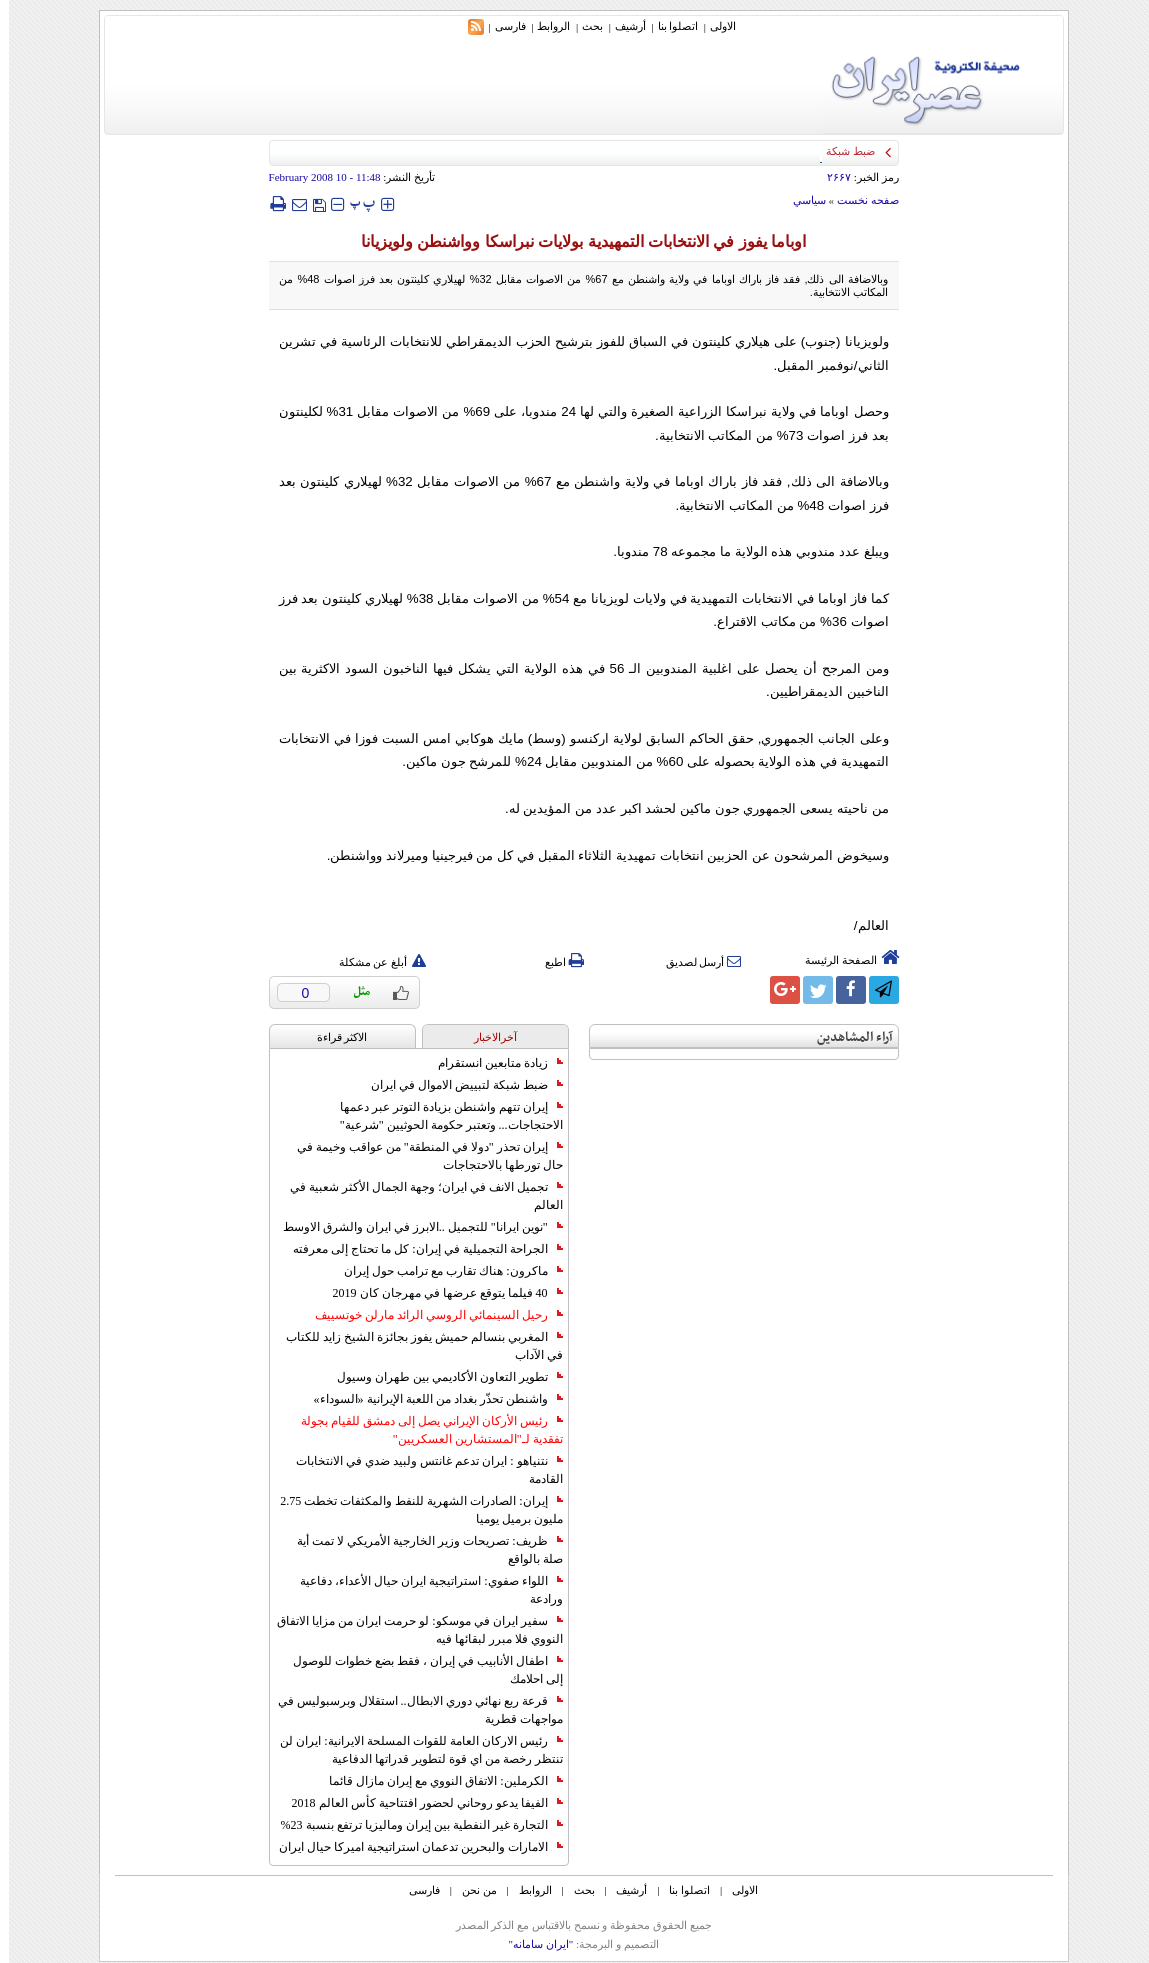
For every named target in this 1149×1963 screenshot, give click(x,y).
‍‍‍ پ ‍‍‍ (354, 203)
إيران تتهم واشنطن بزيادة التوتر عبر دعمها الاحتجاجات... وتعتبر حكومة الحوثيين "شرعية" (442, 1116)
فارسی (501, 26)
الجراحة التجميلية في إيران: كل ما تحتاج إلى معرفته (418, 1249)
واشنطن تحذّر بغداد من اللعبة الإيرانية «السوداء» (429, 1399)
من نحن (470, 1890)
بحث (583, 26)
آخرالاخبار (486, 1037)
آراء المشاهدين (846, 1037)
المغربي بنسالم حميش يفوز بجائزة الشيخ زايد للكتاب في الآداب (415, 1346)
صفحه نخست (859, 200)
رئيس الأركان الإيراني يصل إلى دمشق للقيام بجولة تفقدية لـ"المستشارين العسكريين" (423, 1430)
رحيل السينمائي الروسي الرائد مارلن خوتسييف (430, 1315)
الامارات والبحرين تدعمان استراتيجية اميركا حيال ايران (412, 1847)
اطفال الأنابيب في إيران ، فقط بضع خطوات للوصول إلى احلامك (419, 1670)
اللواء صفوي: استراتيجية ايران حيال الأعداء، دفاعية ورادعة (422, 1590)
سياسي (800, 200)
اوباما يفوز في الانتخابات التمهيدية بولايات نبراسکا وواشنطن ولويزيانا (575, 241)
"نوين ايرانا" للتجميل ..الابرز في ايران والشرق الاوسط (414, 1227)
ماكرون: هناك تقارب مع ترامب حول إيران (444, 1271)
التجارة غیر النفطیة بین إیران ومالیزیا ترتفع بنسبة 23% (413, 1825)
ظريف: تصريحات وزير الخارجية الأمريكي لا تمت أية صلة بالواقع (420, 1550)
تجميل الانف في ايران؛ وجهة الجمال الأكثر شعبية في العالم (417, 1196)
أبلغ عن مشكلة (374, 962)
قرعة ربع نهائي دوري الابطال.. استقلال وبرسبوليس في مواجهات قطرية (411, 1710)
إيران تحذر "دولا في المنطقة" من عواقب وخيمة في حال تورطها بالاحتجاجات (421, 1156)
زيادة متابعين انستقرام (491, 1063)
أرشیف (621, 26)
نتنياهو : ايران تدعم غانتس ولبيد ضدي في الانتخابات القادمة (420, 1470)
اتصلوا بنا (669, 26)
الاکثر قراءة (333, 1037)
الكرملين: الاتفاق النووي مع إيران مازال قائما (436, 1781)
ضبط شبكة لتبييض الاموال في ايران (458, 1085)
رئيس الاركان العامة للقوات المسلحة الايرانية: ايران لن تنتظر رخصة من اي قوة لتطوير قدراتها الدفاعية (412, 1750)
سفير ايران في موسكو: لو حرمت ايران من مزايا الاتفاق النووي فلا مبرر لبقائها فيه (410, 1630)
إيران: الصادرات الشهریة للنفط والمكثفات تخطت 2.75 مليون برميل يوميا (412, 1510)
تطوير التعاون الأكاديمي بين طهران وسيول (441, 1377)
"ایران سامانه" (531, 1944)
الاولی (714, 26)
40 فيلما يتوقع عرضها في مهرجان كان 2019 (439, 1293)
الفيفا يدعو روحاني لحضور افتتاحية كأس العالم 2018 (418, 1803)
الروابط (544, 26)
